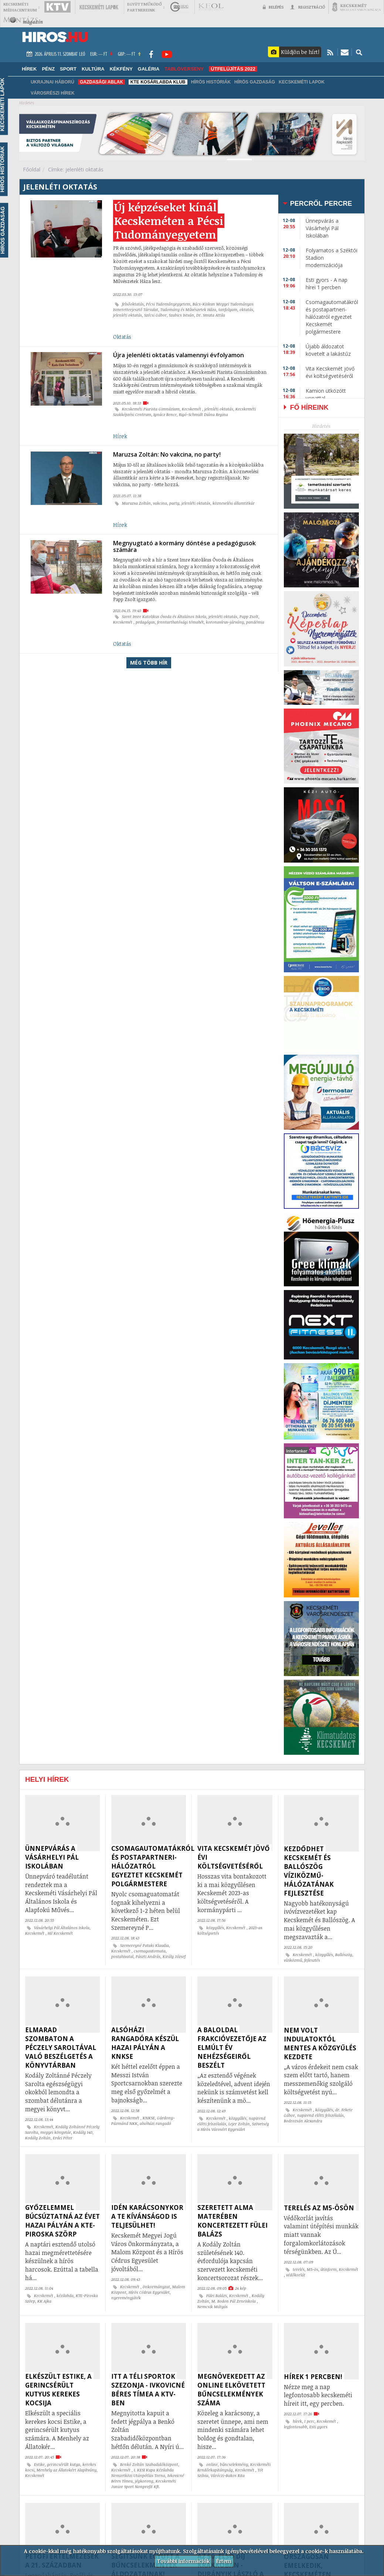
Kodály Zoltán (38, 2137)
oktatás (246, 309)
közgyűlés (215, 1927)
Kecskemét (192, 409)
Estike (39, 2464)
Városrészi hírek (53, 93)
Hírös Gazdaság (254, 82)
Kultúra (93, 69)
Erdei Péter (62, 2137)
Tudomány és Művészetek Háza (188, 309)
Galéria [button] (149, 69)
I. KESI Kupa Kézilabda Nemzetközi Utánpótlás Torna (142, 2472)
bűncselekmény (234, 2464)
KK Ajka (44, 2301)
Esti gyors (318, 2426)
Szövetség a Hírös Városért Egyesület (233, 2126)
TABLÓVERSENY (184, 69)
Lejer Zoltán (239, 2123)
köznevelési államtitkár (234, 503)
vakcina (160, 503)
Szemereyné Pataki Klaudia (144, 1945)
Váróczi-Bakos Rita (228, 2475)
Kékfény (121, 69)
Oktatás (122, 336)
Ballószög (343, 1954)
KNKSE (149, 2117)
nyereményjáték (126, 2297)
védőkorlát (295, 2275)
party (174, 503)
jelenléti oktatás (127, 315)
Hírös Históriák (211, 82)
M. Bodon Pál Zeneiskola (234, 2301)
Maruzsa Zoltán (136, 503)
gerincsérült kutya (63, 2464)
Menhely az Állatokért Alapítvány (66, 2470)
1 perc (309, 2421)
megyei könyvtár (55, 2132)
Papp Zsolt (248, 616)
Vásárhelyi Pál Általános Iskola (61, 1927)
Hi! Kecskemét (60, 1933)
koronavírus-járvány (225, 622)
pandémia (255, 622)
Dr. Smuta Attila (210, 315)
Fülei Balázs (216, 2295)
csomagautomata (150, 1951)
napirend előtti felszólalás (320, 2115)
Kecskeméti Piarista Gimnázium (151, 409)
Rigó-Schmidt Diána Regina (203, 414)
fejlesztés (312, 1960)
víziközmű (293, 1960)
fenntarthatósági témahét (180, 622)
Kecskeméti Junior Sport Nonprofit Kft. (143, 2483)
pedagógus (145, 622)
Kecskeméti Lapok (301, 82)
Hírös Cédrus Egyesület (149, 2292)
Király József (174, 1956)
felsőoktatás (133, 304)
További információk (183, 2561)
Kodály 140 (82, 2132)
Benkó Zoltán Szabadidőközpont (149, 2464)
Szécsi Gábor (155, 315)
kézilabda (65, 2295)
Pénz (48, 69)
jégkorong (144, 2481)
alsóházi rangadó (155, 2123)
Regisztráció (307, 7)
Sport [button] (68, 69)
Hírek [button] (29, 69)
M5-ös (312, 2269)
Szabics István (181, 315)
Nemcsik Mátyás (212, 2306)
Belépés (273, 7)
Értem (223, 2561)
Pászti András (148, 1956)
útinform (328, 2269)
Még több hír (148, 662)
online (212, 2464)
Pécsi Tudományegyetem (168, 304)
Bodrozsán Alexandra (303, 2120)
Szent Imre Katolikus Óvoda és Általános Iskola (164, 616)
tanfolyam (227, 309)
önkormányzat (156, 2286)
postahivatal (122, 1956)
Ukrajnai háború (52, 82)
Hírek (120, 436)
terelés (299, 2269)
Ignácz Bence (165, 414)
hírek (297, 2421)
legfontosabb (295, 2426)
